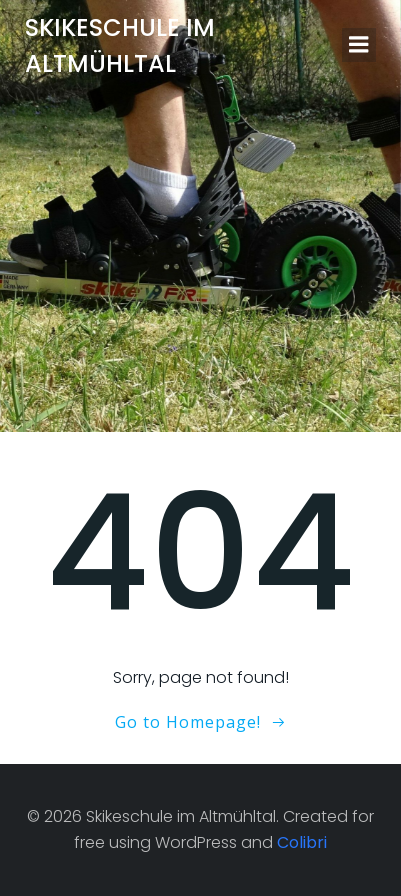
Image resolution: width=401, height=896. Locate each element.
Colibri (302, 842)
